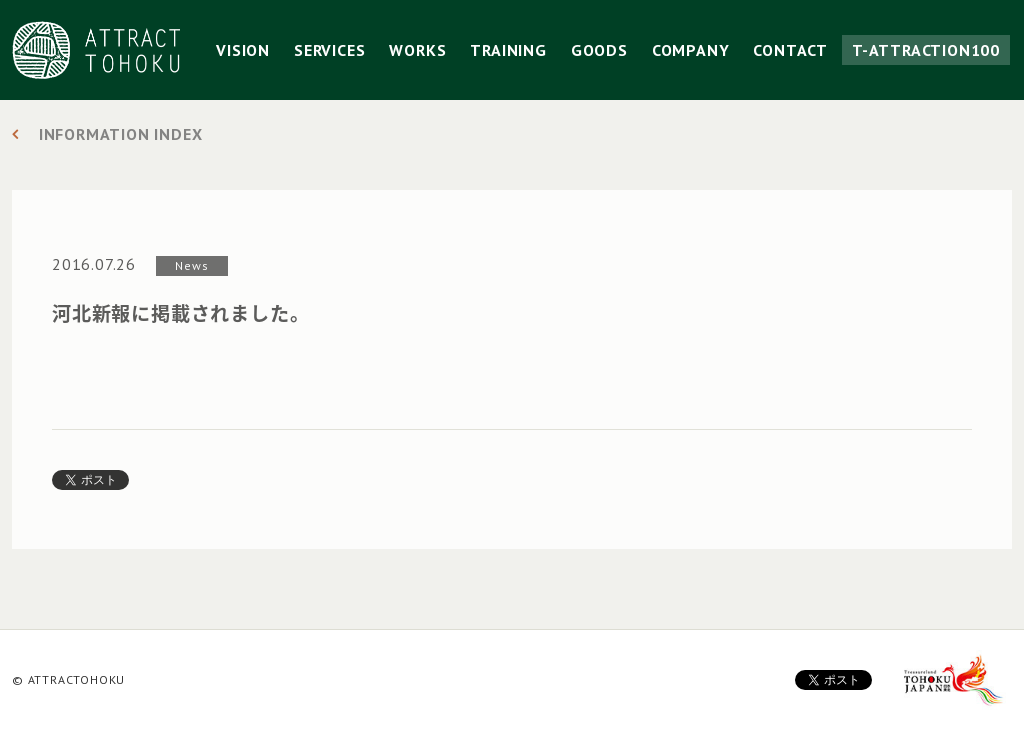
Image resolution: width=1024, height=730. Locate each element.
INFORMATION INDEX (121, 134)
